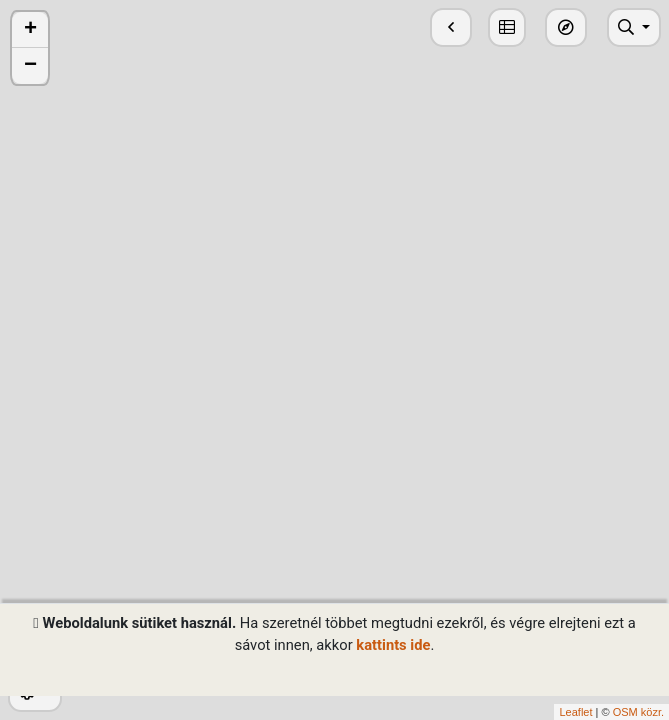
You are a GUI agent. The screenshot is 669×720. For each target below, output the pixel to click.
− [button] (30, 66)
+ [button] (30, 30)
